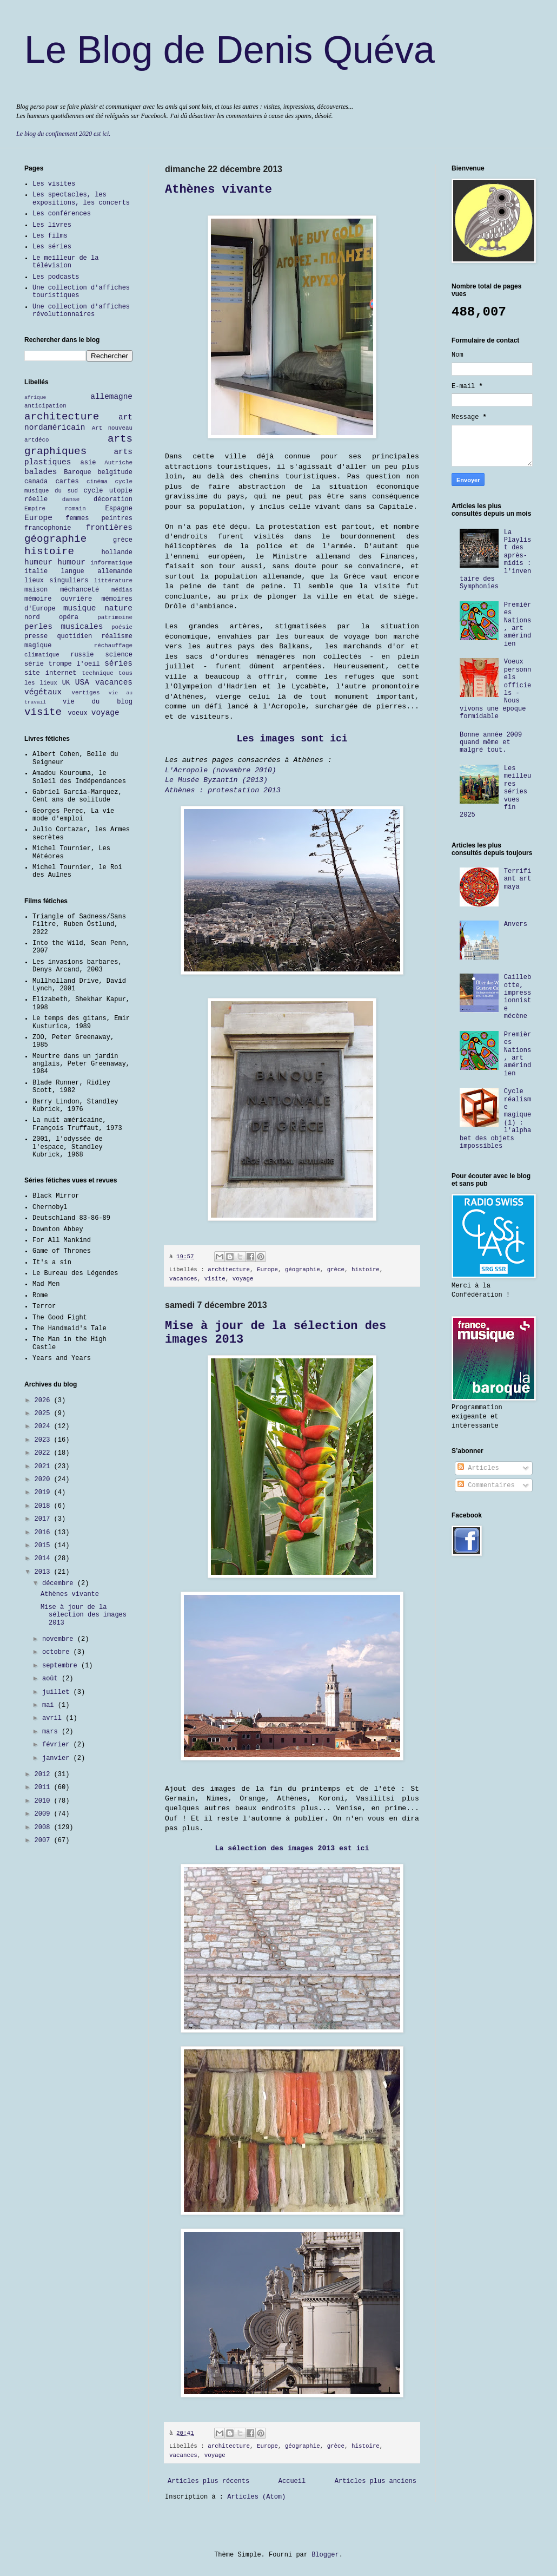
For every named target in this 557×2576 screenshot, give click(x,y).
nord (32, 617)
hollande (116, 552)
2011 (44, 1787)
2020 (44, 1479)
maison (36, 590)
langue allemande (96, 571)
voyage (243, 1279)
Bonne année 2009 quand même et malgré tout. (491, 742)
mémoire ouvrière (58, 599)
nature (118, 608)
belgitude (114, 472)
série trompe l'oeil (62, 664)
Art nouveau (112, 428)
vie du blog (97, 702)
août (52, 1679)
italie (36, 571)
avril (53, 1718)
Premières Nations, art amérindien (517, 624)
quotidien (74, 636)
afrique (35, 397)
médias (121, 590)
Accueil (292, 2481)
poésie (121, 627)
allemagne (111, 396)
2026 (44, 1400)
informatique (111, 563)
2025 (44, 1413)
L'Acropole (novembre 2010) (220, 770)
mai (50, 1705)
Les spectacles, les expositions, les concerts (81, 198)
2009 (44, 1814)
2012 (44, 1774)
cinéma (97, 481)
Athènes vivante (218, 189)
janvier (58, 1758)
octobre (58, 1652)
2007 (44, 1840)
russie (82, 655)
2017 (44, 1519)
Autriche (118, 462)
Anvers (515, 924)
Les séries (51, 247)
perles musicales (63, 626)
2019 (44, 1492)
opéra (68, 617)
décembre (59, 1583)
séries (118, 663)
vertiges (86, 692)
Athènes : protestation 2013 (223, 790)
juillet (58, 1692)
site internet (50, 673)
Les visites (53, 184)
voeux (78, 713)
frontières (109, 527)
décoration (113, 499)
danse (70, 499)
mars (52, 1732)
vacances (183, 1279)
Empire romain (55, 508)
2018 (44, 1506)
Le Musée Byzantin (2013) (216, 780)
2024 (44, 1426)
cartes (67, 481)
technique (97, 673)
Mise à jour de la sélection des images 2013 (84, 1615)
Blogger (325, 2555)
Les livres (51, 225)
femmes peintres (98, 518)
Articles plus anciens (375, 2481)
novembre (59, 1639)
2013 (44, 1572)
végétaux (43, 692)
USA (82, 682)
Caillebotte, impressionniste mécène (517, 997)
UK (66, 683)
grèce (335, 1269)
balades (40, 472)
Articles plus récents (208, 2481)
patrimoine (114, 617)
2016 (44, 1532)
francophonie (47, 528)
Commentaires (486, 1485)
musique (79, 608)
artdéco (36, 440)
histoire (366, 1269)
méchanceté (79, 590)
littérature (113, 580)
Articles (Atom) (256, 2497)
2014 (44, 1558)
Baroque (77, 472)
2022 (44, 1453)
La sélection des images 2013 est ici (292, 1848)
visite (215, 1279)
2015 (44, 1545)
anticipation (45, 406)
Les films (50, 236)
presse (36, 636)
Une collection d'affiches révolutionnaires (81, 310)
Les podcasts (55, 277)
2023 (44, 1440)
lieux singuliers (56, 580)
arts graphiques (78, 445)
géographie (302, 1269)
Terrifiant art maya (517, 879)
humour (71, 562)
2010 (44, 1801)
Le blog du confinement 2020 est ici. (63, 133)
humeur (38, 562)
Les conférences (61, 214)
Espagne (118, 508)
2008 (44, 1827)
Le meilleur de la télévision (65, 262)
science (118, 655)
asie (88, 462)
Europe (267, 1269)
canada (36, 481)
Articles (478, 1468)
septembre (61, 1666)
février (58, 1745)
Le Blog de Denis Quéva (229, 50)
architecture (229, 1269)
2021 (44, 1466)
